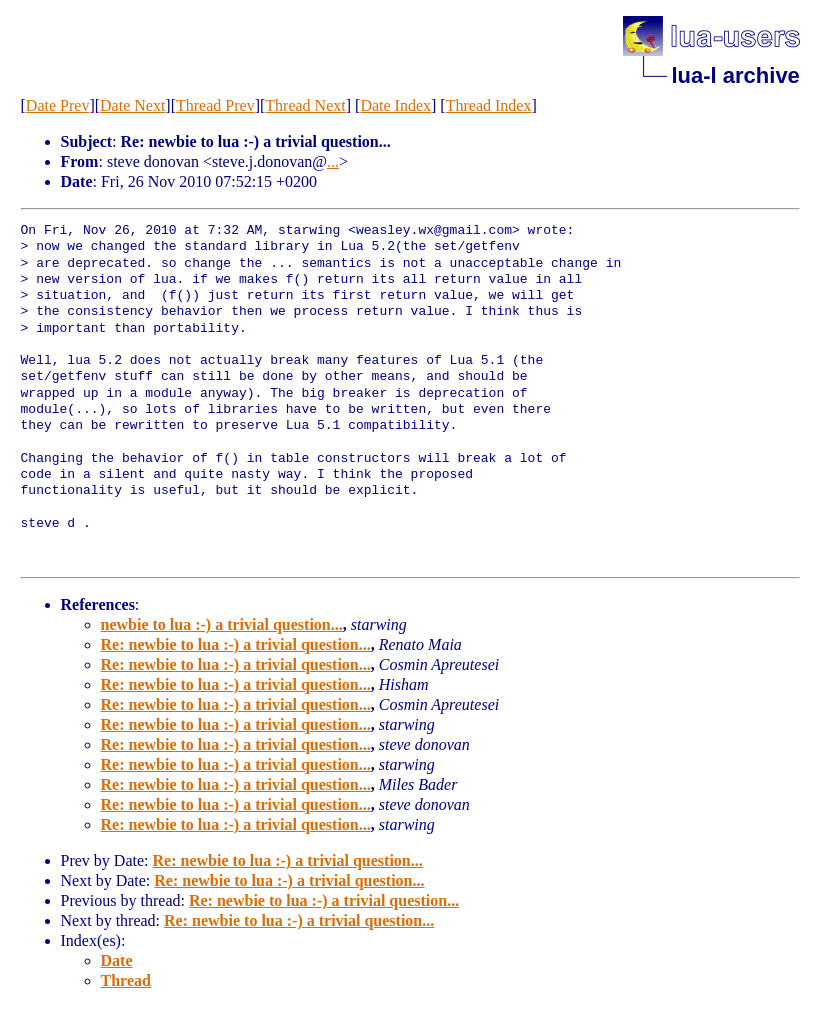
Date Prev (58, 105)
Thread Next (305, 105)
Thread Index (489, 105)
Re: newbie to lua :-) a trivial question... (236, 644)
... (333, 161)
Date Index (395, 105)
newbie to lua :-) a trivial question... (222, 624)
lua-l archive (735, 75)
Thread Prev (215, 105)
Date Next (132, 105)
